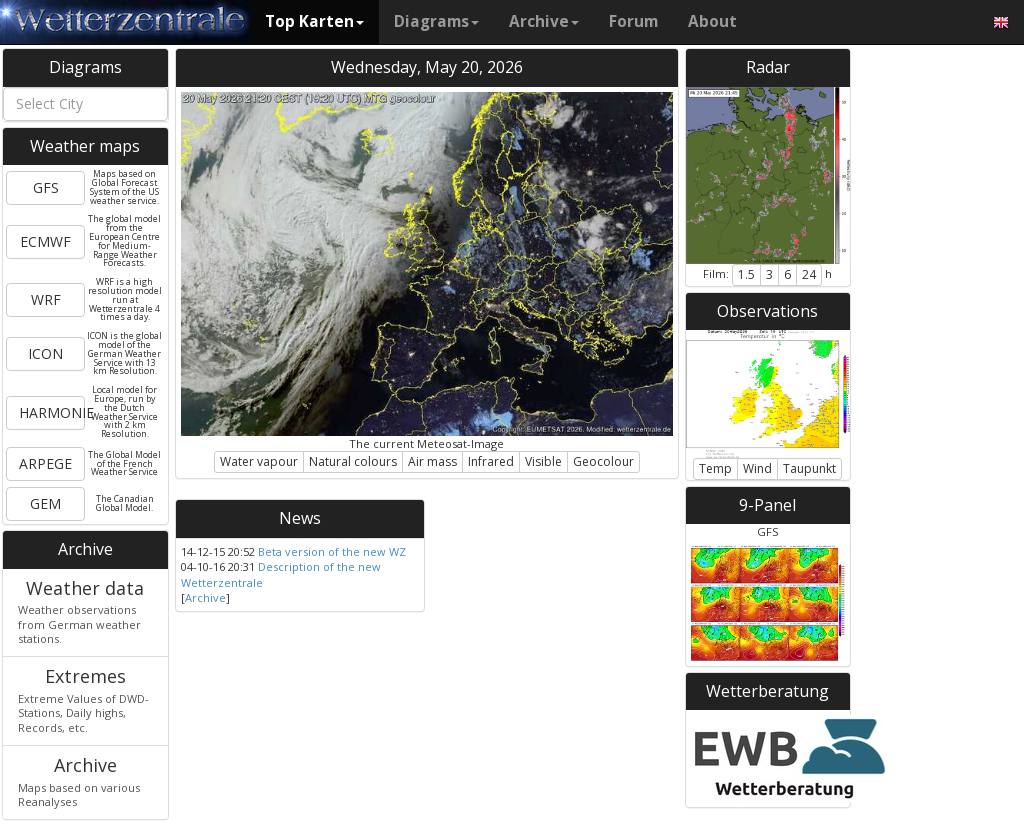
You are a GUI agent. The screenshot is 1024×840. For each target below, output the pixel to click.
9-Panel (767, 505)
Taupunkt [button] (809, 468)
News (300, 518)
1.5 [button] (746, 274)
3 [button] (769, 274)
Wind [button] (757, 468)
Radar (768, 67)
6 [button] (787, 274)
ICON (45, 353)
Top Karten (314, 21)
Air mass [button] (432, 461)
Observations (767, 311)
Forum (633, 21)
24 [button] (809, 274)
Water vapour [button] (259, 461)
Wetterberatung (767, 691)
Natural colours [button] (353, 461)
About (712, 21)
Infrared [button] (491, 461)
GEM (45, 503)
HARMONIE (52, 412)
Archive (544, 21)
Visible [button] (543, 461)
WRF (46, 299)
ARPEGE (45, 463)
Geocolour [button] (603, 461)
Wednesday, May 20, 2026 (427, 67)
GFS (46, 187)
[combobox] (85, 104)
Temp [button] (715, 468)
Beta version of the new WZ (332, 551)
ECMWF (45, 241)
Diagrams (436, 21)
